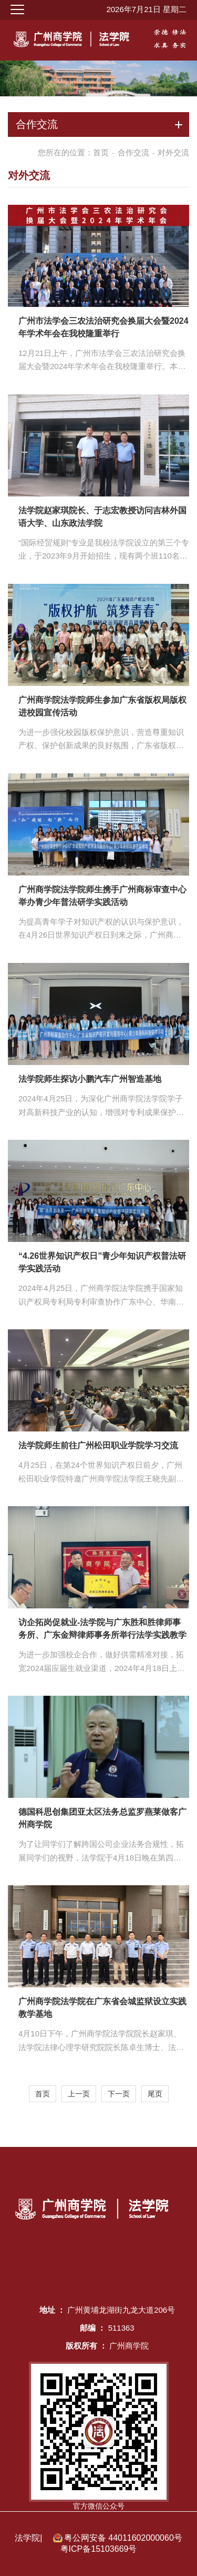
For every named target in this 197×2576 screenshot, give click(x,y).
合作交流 (133, 152)
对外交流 (173, 152)
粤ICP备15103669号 (98, 2548)
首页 (101, 152)
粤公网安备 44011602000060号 (123, 2537)
